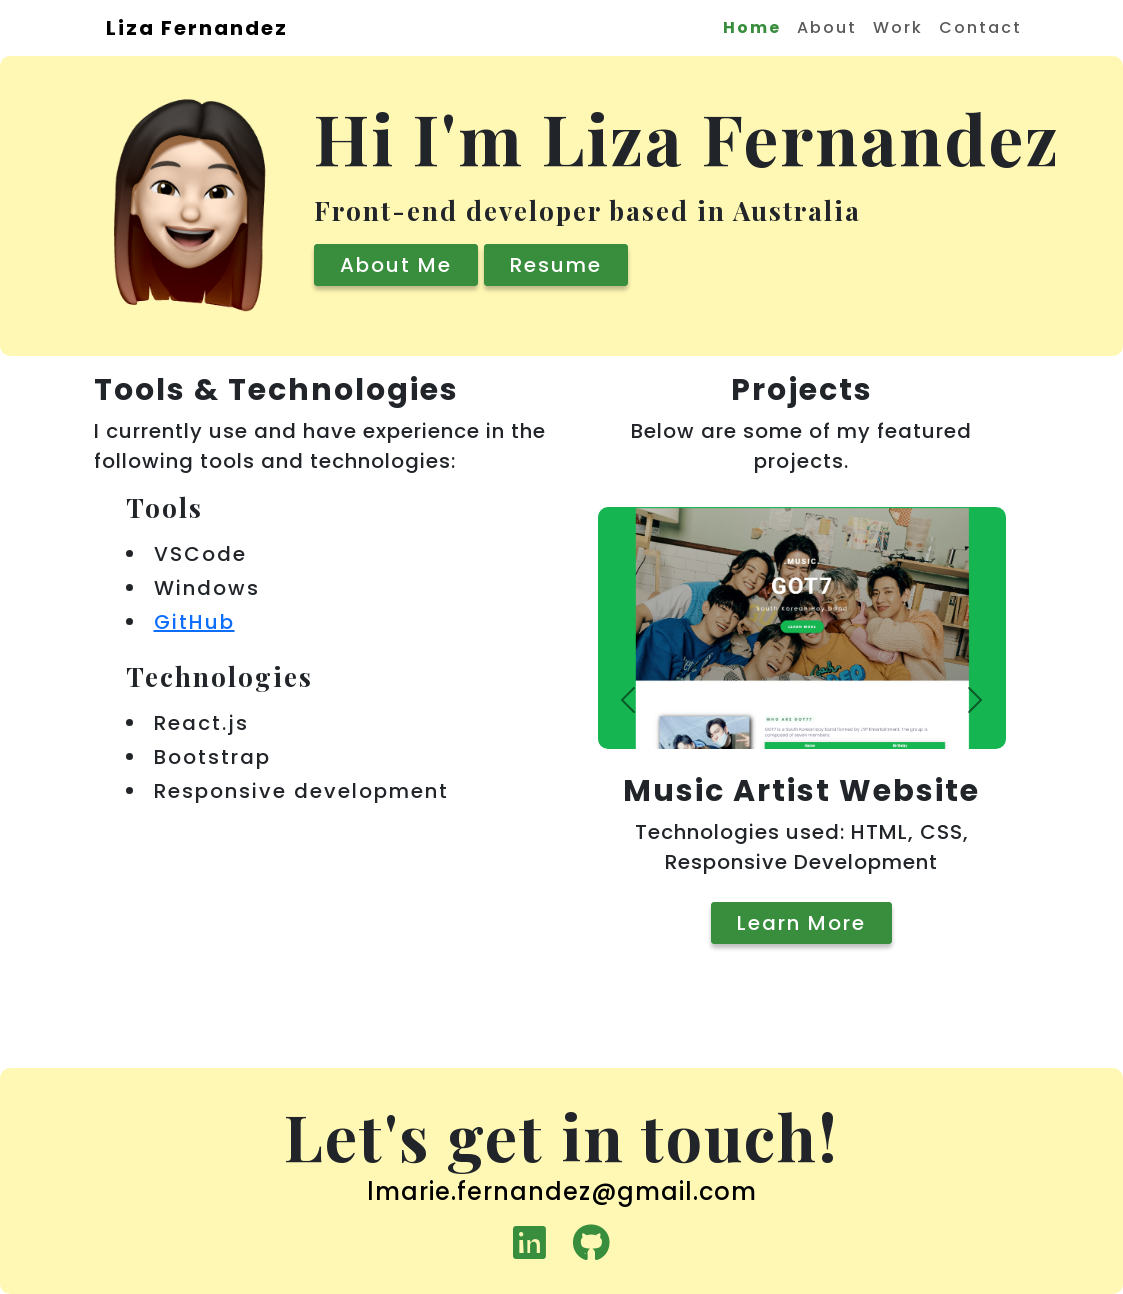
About (827, 27)
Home (752, 27)
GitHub (194, 622)
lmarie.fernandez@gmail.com (562, 1191)
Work (898, 27)
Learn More (801, 923)
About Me (396, 265)
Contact (980, 27)
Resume (556, 265)
